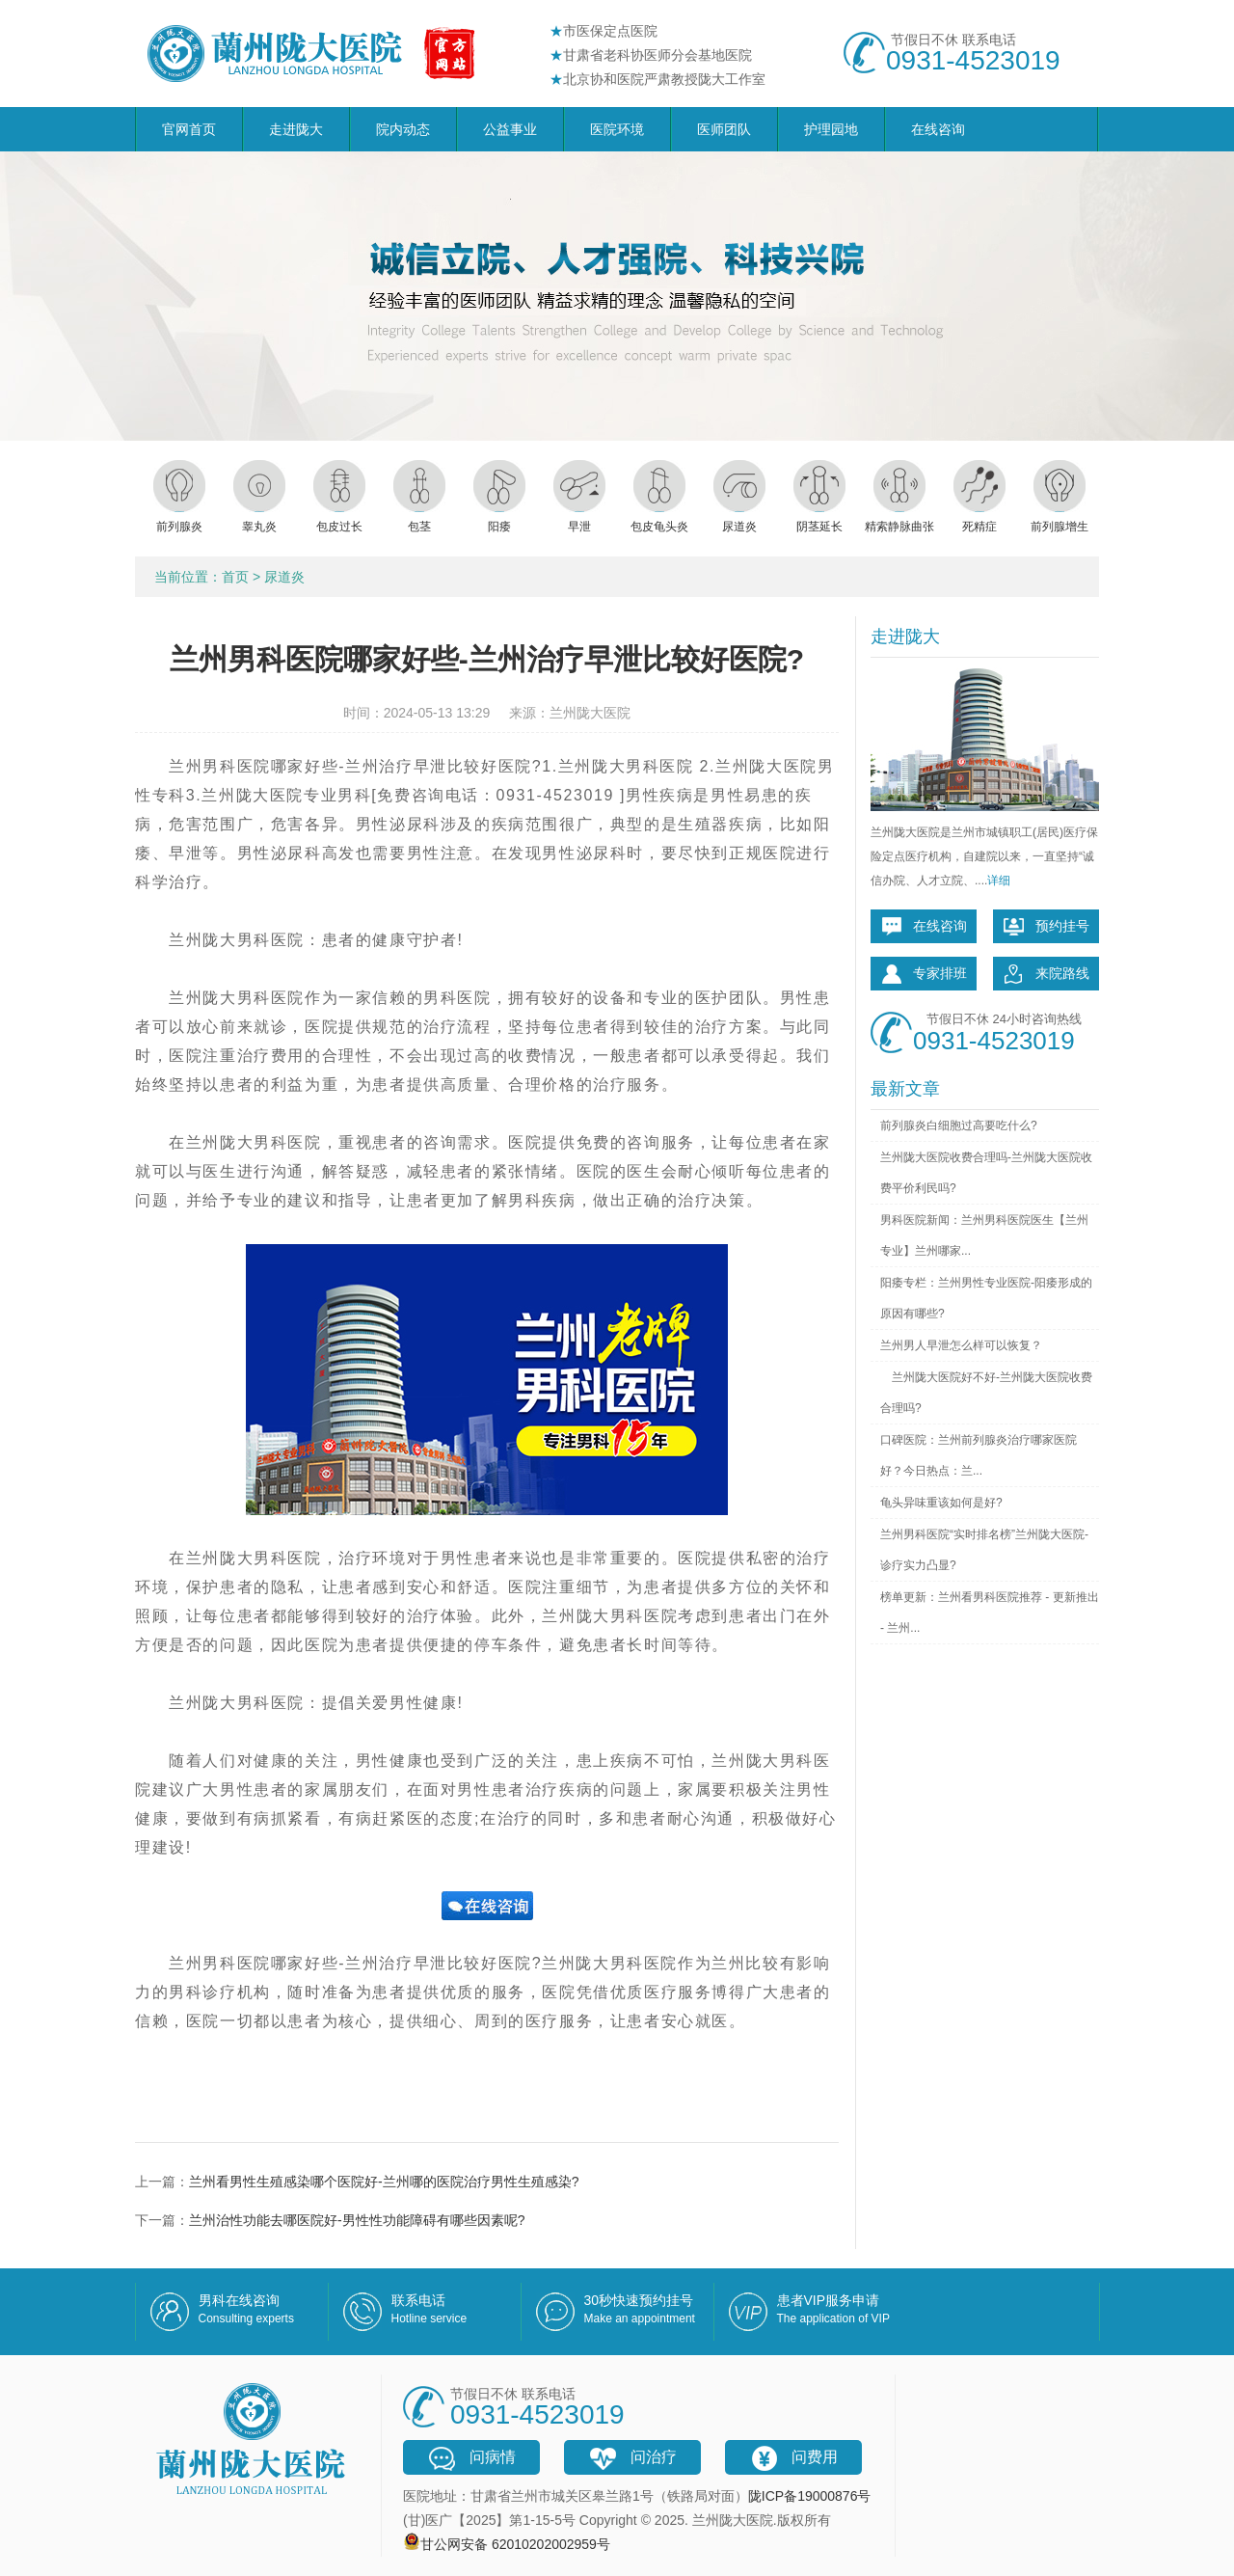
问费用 (793, 2458)
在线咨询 (938, 129)
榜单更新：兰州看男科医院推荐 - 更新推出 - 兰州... (989, 1612)
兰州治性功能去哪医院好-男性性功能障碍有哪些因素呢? (356, 2220)
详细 (998, 880)
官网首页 (189, 129)
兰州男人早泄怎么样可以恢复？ (961, 1345)
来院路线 (1046, 974)
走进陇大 (296, 129)
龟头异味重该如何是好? (941, 1502)
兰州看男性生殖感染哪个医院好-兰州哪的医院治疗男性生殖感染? (383, 2181)
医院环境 (617, 129)
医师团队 (724, 129)
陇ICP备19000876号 (810, 2496)
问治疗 (632, 2458)
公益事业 (510, 129)
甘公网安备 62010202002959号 (515, 2544)
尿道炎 (284, 576)
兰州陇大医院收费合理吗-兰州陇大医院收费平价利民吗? (986, 1173)
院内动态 (403, 129)
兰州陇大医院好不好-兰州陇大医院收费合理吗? (986, 1392)
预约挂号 (1046, 926)
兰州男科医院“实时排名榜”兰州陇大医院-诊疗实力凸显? (984, 1550)
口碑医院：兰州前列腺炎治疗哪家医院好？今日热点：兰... (978, 1455)
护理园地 (831, 129)
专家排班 (923, 974)
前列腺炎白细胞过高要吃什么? (958, 1125)
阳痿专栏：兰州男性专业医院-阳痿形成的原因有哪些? (986, 1298)
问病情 (471, 2458)
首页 (235, 576)
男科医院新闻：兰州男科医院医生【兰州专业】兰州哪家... (984, 1235)
